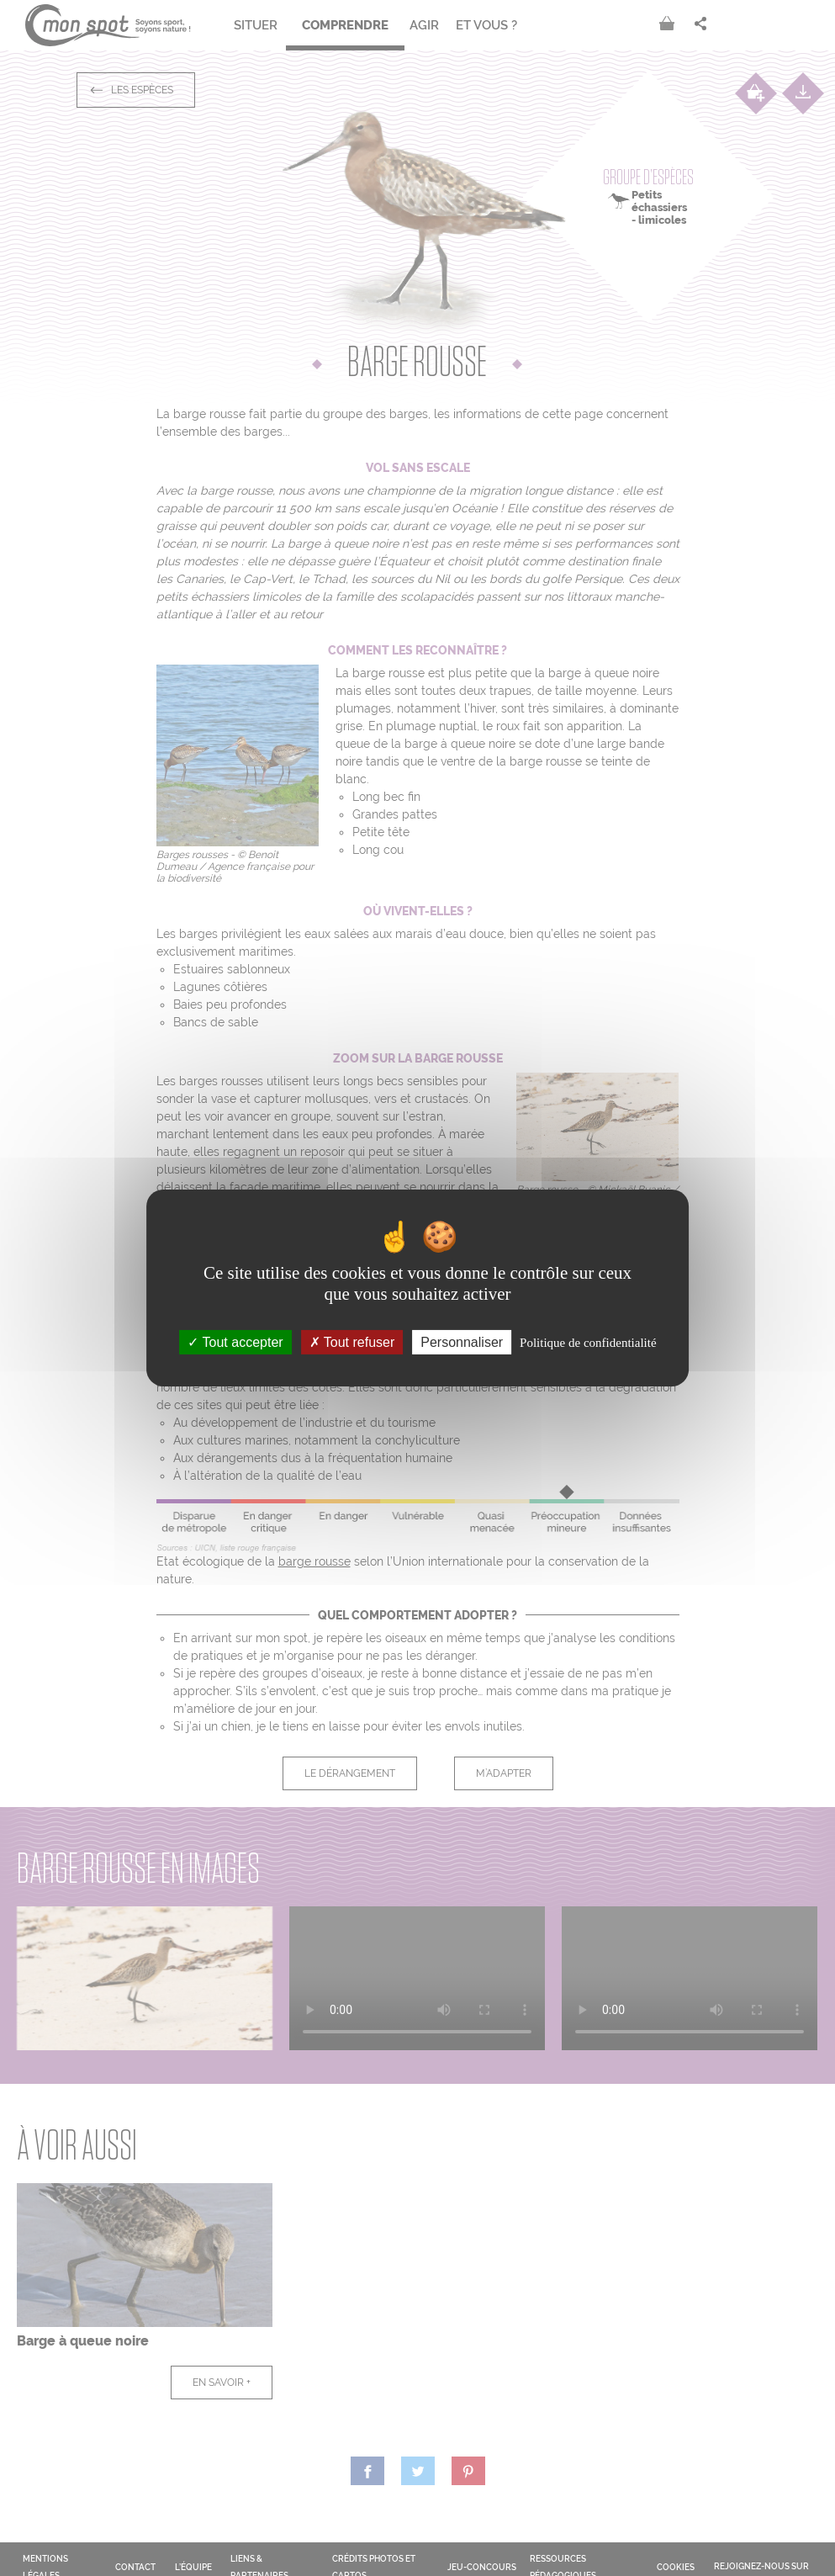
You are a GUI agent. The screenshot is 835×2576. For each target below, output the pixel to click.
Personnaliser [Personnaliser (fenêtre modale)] (461, 1342)
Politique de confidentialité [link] (588, 1342)
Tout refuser (352, 1342)
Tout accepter (235, 1342)
